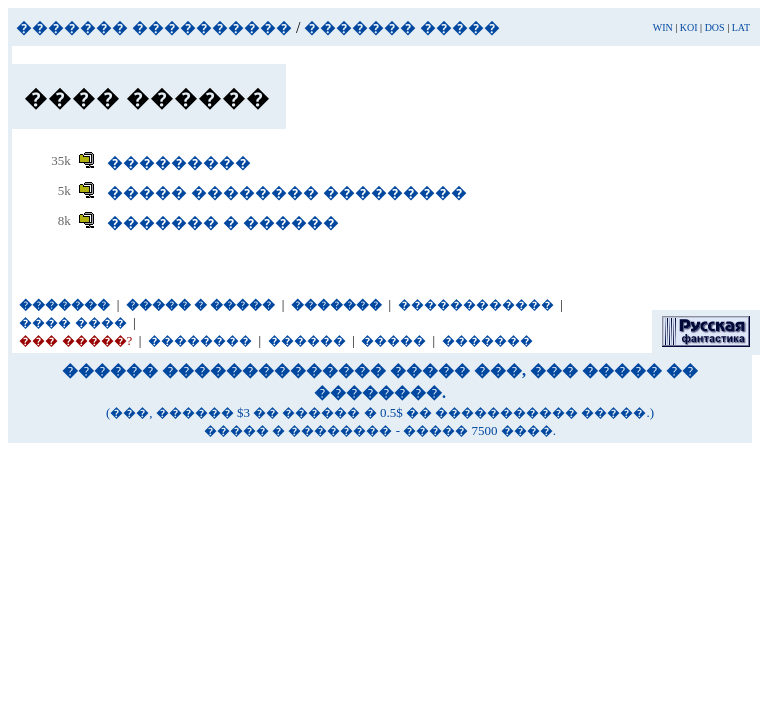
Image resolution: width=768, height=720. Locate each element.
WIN (663, 27)
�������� (200, 340)
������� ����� (402, 27)
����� (393, 340)
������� (487, 340)
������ (307, 340)
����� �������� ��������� (287, 192)
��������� (179, 162)
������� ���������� (154, 27)
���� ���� (72, 322)
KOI (689, 27)
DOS (715, 27)
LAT (741, 27)
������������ (476, 304)
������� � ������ (223, 222)
